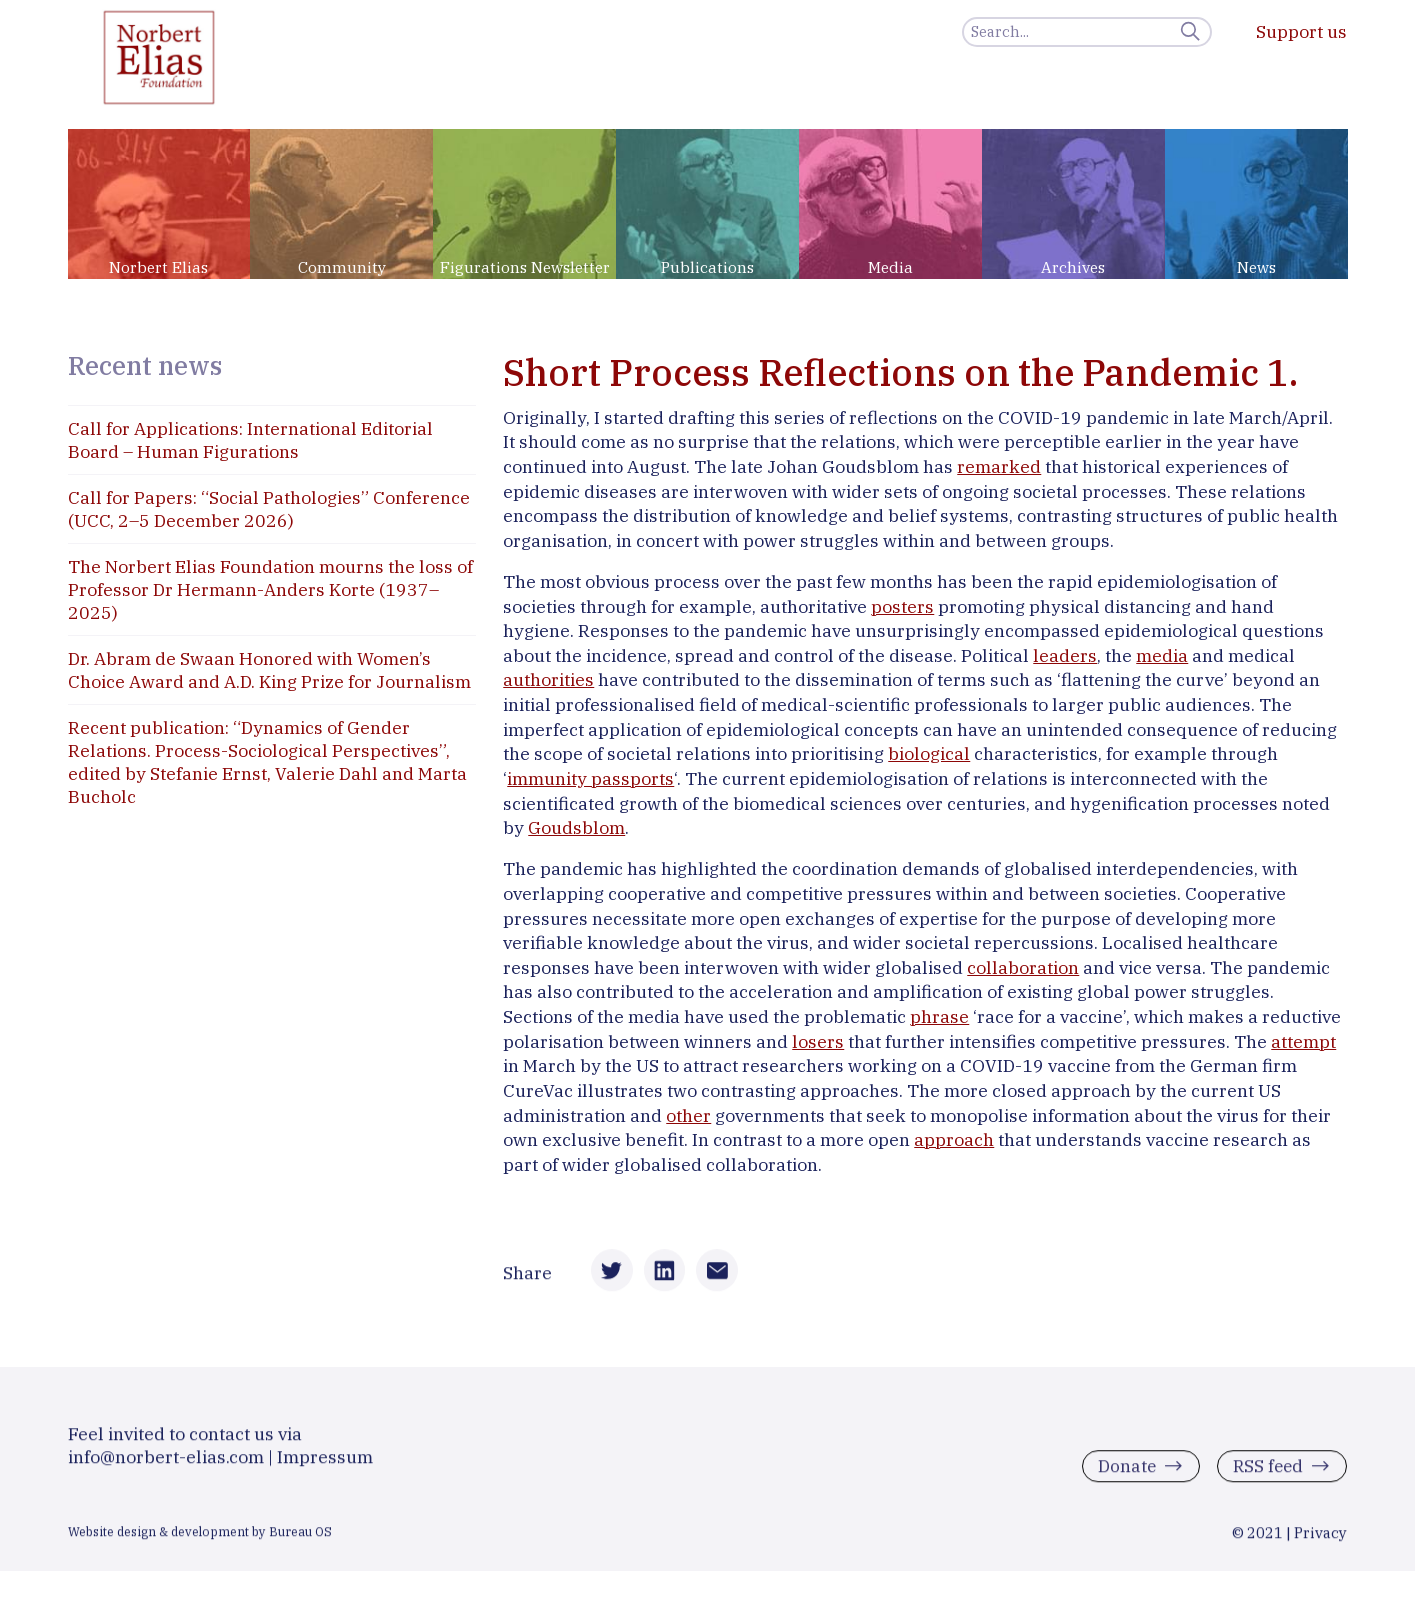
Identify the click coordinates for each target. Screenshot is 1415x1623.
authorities (548, 679)
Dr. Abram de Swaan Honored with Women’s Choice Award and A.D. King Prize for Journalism (269, 670)
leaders (1065, 655)
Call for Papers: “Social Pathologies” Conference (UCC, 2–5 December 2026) (269, 509)
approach (954, 1139)
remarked (999, 466)
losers (818, 1041)
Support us (1301, 31)
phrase (939, 1016)
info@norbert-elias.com (166, 1462)
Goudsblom (576, 827)
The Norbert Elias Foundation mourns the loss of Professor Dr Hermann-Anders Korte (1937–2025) (270, 589)
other (688, 1115)
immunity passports (590, 778)
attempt (1303, 1041)
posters (902, 606)
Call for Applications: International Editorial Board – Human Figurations (250, 440)
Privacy (1320, 1538)
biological (929, 753)
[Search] (1087, 32)
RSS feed (1265, 1472)
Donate (1122, 1472)
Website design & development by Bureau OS (200, 1537)
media (1162, 655)
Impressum (325, 1462)
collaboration (1023, 967)
